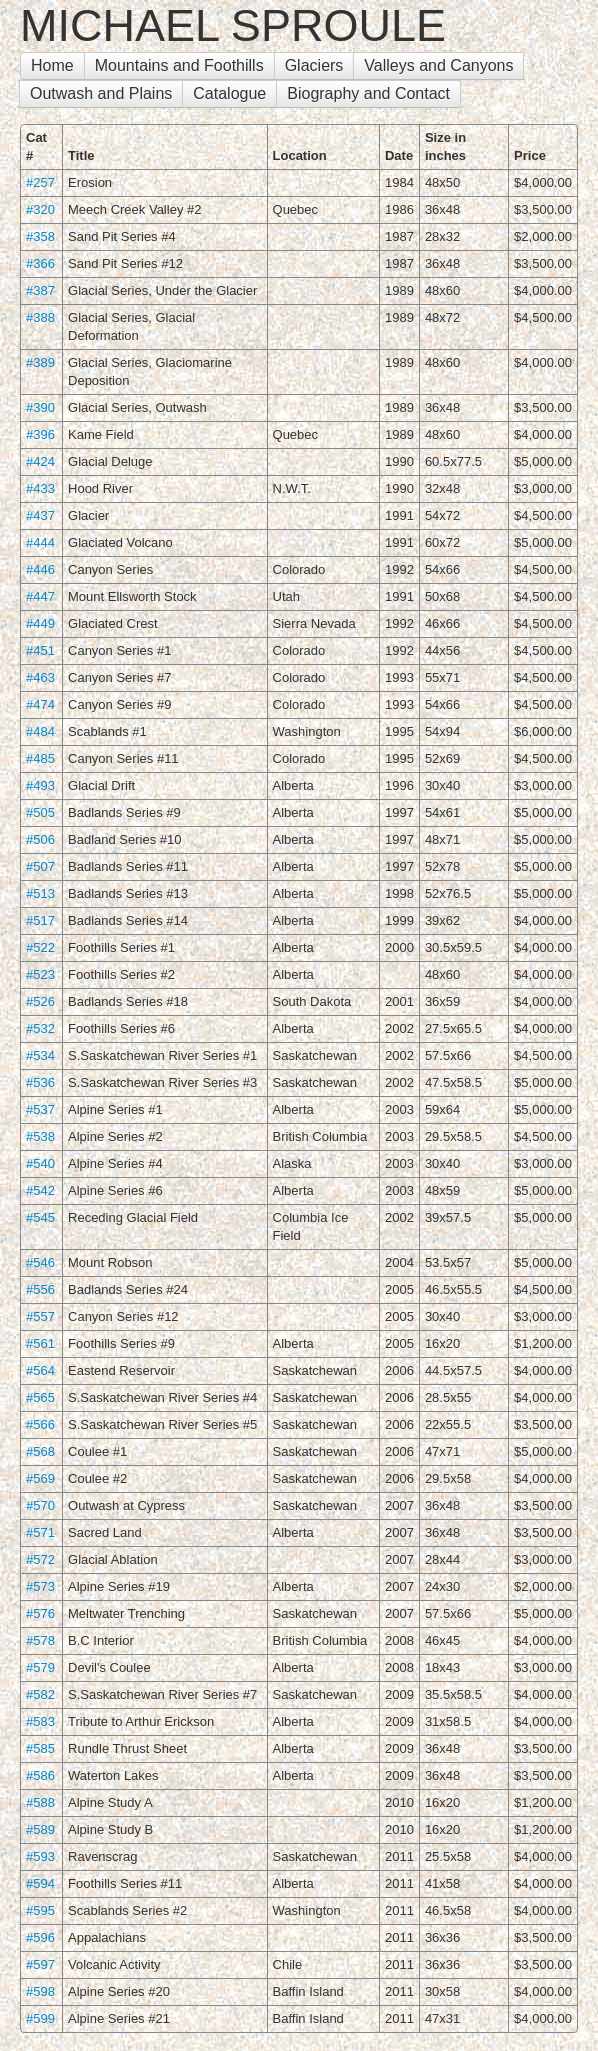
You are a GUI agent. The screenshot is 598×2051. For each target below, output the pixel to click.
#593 (40, 1856)
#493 (40, 785)
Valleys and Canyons (438, 65)
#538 (40, 1136)
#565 (40, 1397)
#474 (40, 704)
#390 (40, 407)
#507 (40, 866)
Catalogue (229, 93)
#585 (40, 1748)
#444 (40, 542)
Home (52, 65)
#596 (40, 1937)
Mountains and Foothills (179, 65)
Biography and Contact (368, 93)
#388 (40, 317)
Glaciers (314, 65)
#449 (40, 623)
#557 (40, 1316)
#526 (40, 1001)
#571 (40, 1532)
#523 (40, 974)
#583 (40, 1721)
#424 (40, 461)
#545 (40, 1217)
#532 (40, 1028)
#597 (40, 1964)
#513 (40, 893)
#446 (40, 569)
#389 (40, 362)
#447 (40, 596)
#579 (40, 1667)
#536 (40, 1082)
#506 (40, 839)
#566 (40, 1424)
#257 (40, 182)
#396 (40, 434)
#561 (40, 1343)
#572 (40, 1559)
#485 (40, 758)
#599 (40, 2018)
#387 (40, 290)
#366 (40, 263)
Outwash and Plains (101, 93)
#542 (40, 1190)
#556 (40, 1289)
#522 (40, 947)
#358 (40, 236)
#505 (40, 812)
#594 (40, 1883)
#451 (40, 650)
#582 (40, 1694)
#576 (40, 1613)
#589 (40, 1829)
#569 (40, 1478)
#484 (40, 731)
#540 (40, 1163)
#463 (40, 677)
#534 (40, 1055)
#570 (40, 1505)
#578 (40, 1640)
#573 (40, 1586)
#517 (40, 920)
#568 (40, 1451)
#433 (40, 488)
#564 (40, 1370)
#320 (40, 209)
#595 (40, 1910)
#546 (40, 1262)
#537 (40, 1109)
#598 (40, 1991)
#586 (40, 1775)
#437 (40, 515)
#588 (40, 1802)
